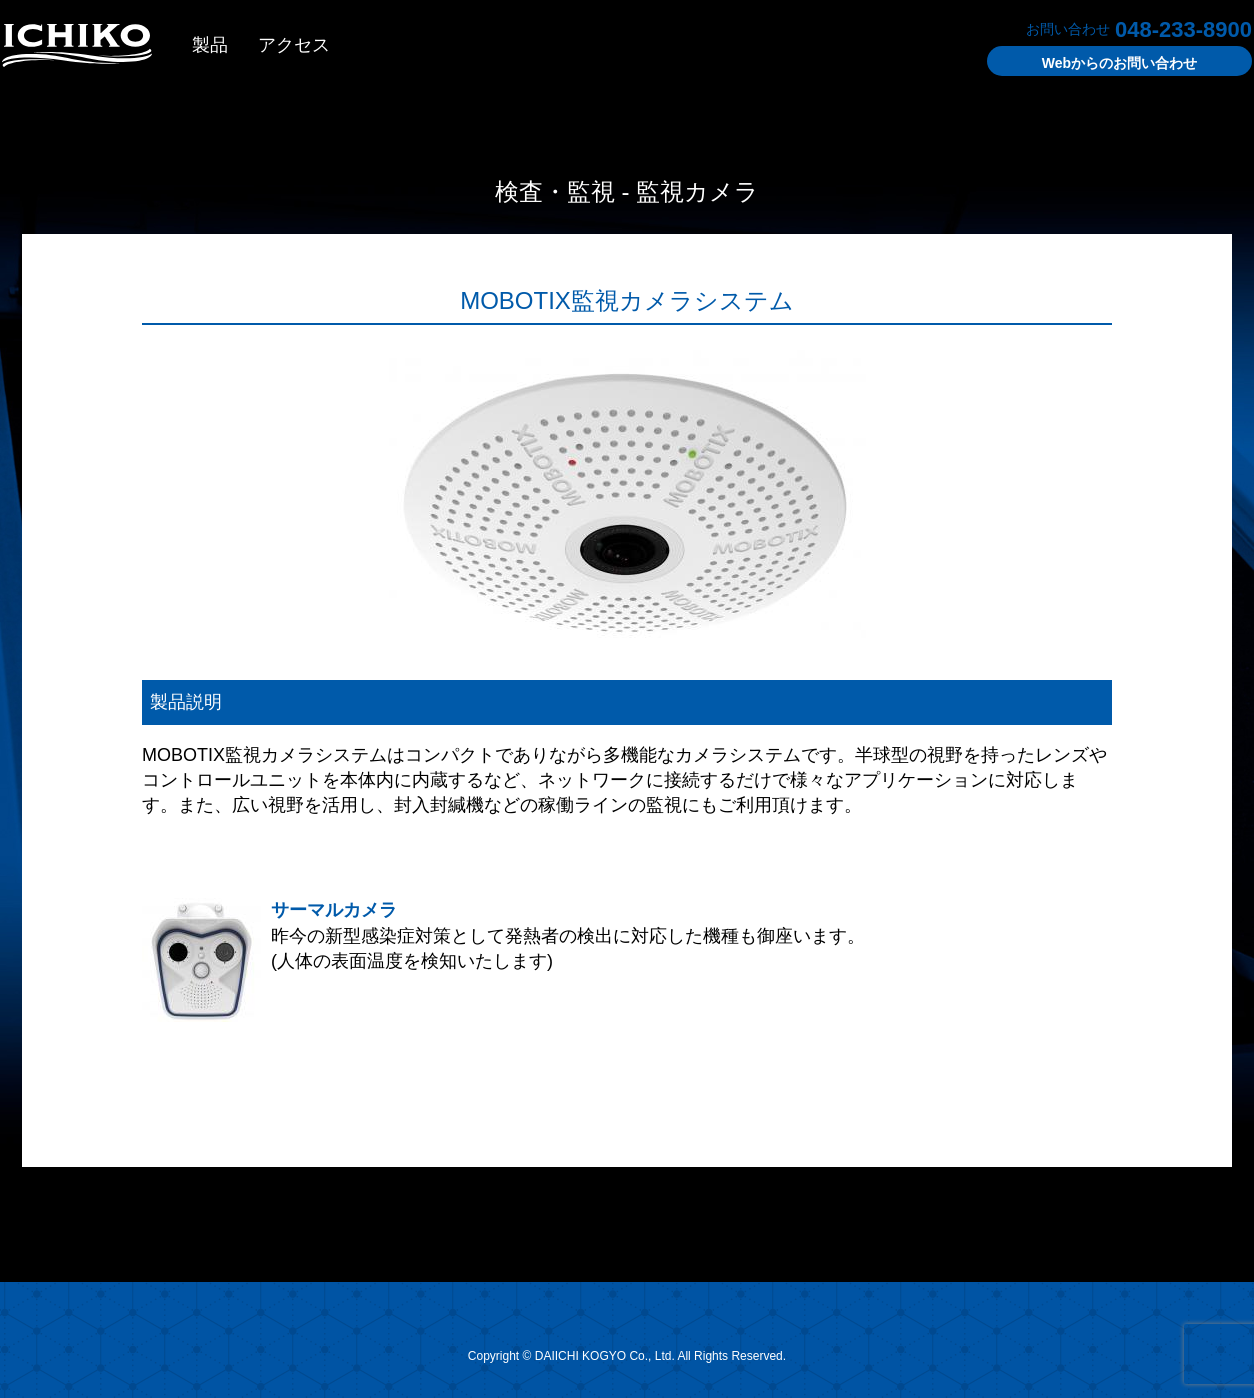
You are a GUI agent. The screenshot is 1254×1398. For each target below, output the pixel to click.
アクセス (294, 45)
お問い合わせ (1119, 63)
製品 (210, 45)
